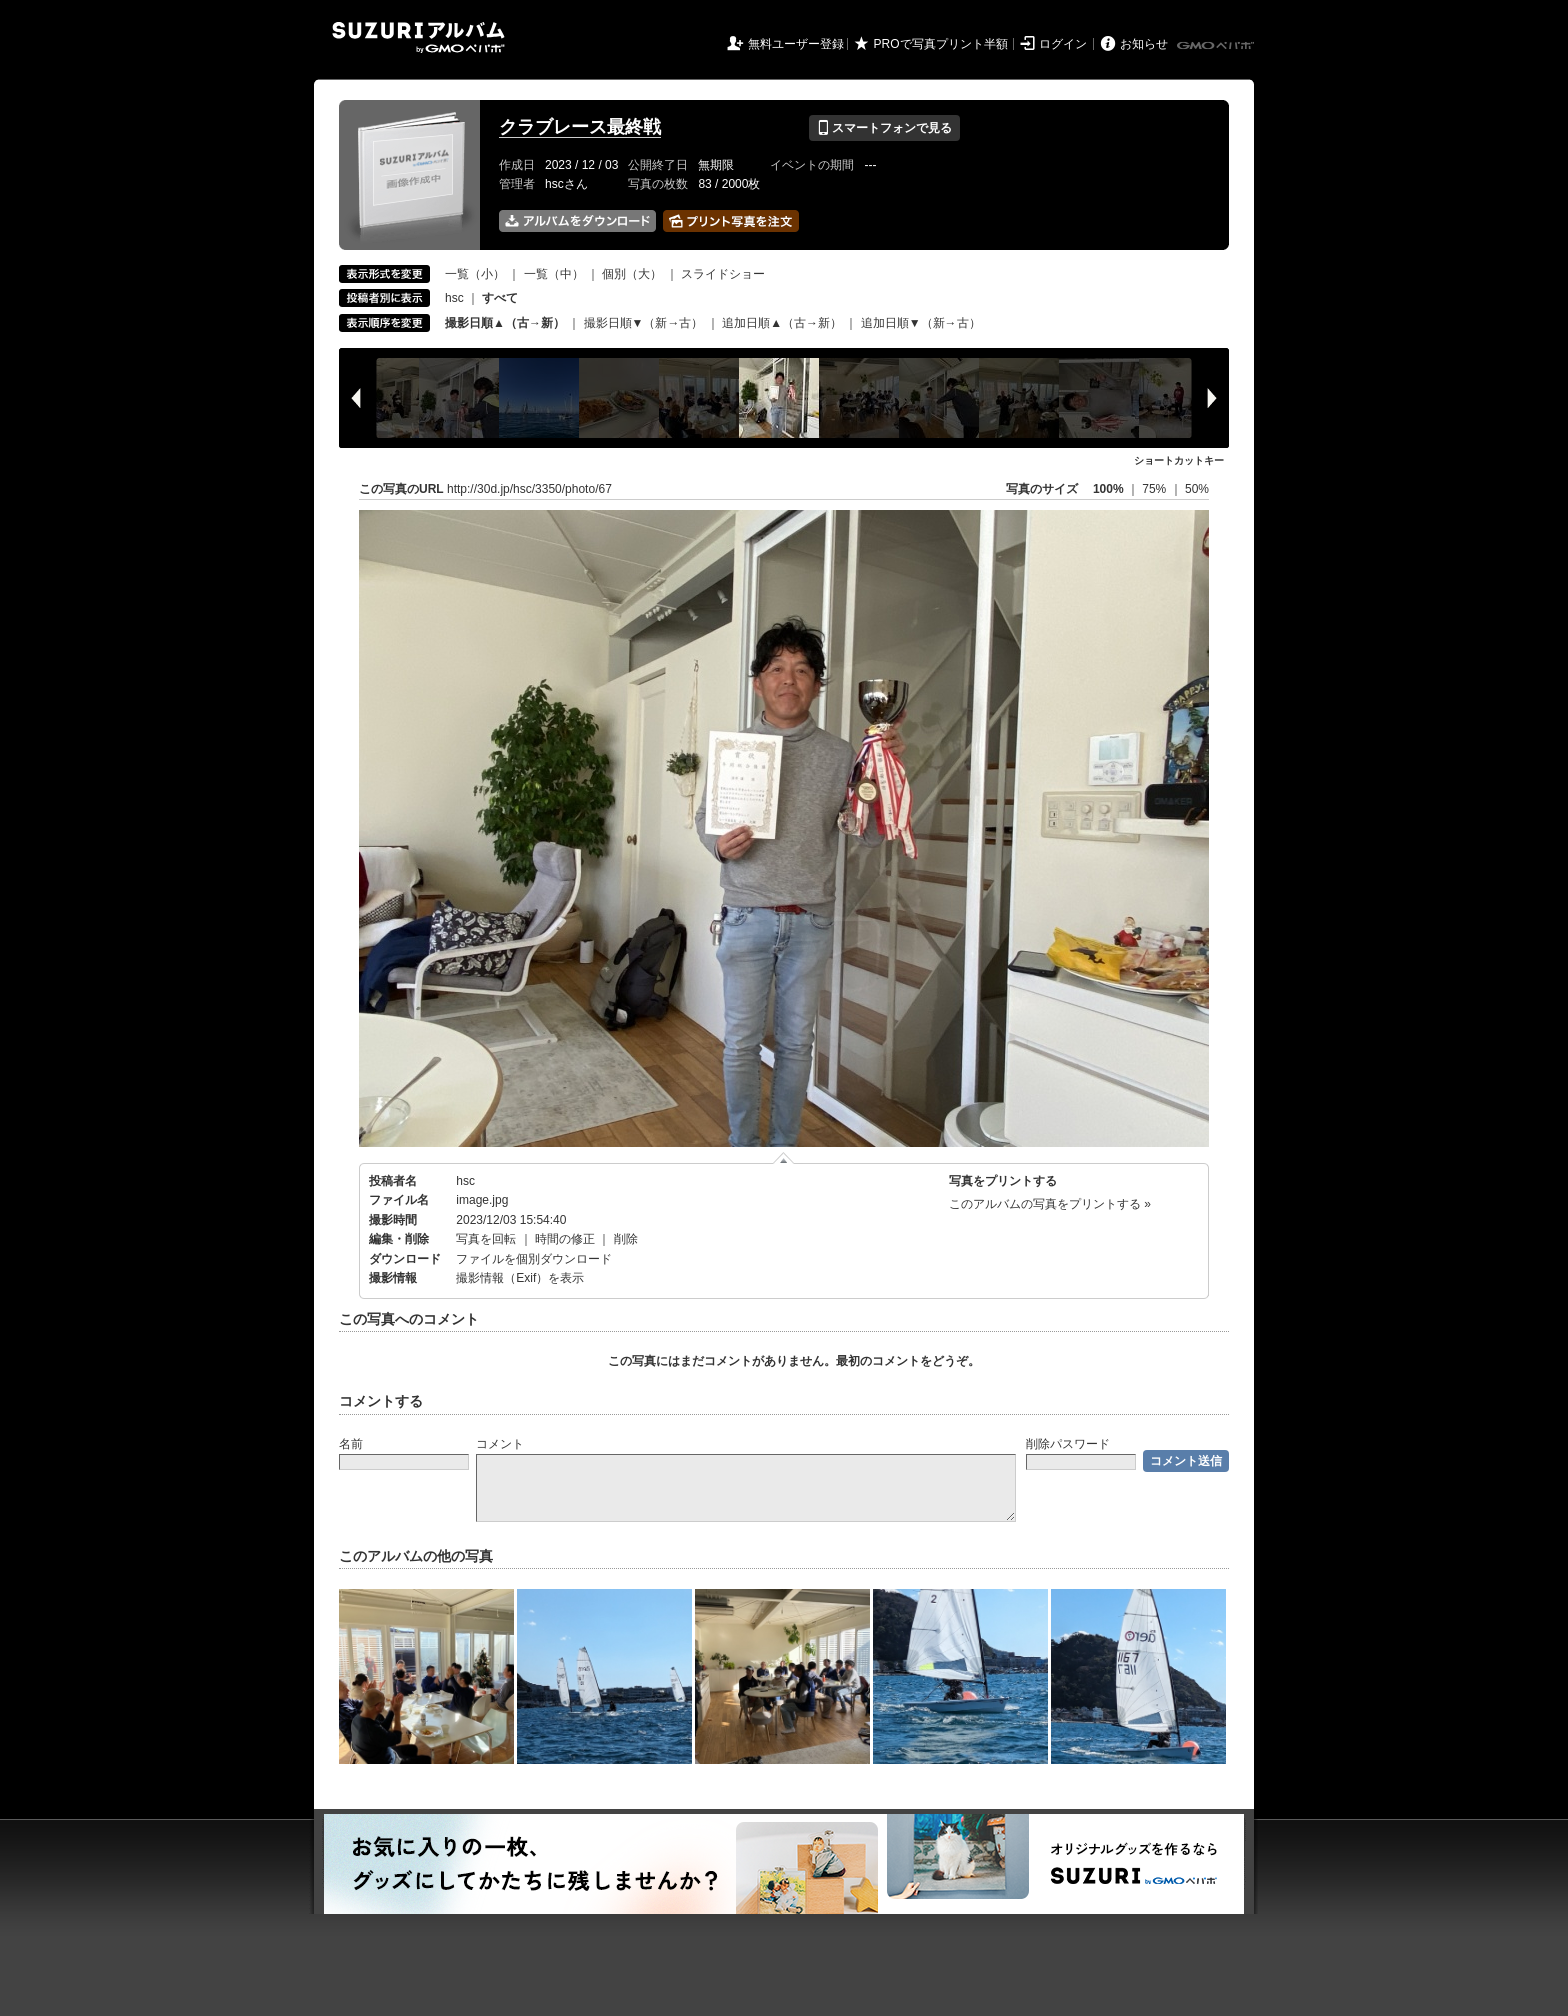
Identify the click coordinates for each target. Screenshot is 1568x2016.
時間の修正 (565, 1239)
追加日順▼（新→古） (921, 323)
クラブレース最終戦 (580, 127)
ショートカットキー (1179, 460)
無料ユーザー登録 (796, 44)
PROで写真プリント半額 (941, 44)
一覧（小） (475, 274)
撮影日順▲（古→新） (505, 323)
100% (1108, 489)
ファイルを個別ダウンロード (534, 1259)
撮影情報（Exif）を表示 (520, 1278)
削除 (626, 1239)
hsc (454, 298)
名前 (351, 1444)
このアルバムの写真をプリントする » (1050, 1204)
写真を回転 (486, 1239)
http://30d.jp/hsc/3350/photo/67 (529, 489)
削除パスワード (1068, 1444)
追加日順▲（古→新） (782, 323)
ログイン (1063, 44)
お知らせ (1144, 44)
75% (1155, 489)
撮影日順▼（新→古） (644, 323)
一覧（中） (554, 274)
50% (1197, 489)
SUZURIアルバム (418, 37)
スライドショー (723, 274)
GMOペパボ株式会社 (1217, 46)
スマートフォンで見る (884, 128)
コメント (500, 1444)
